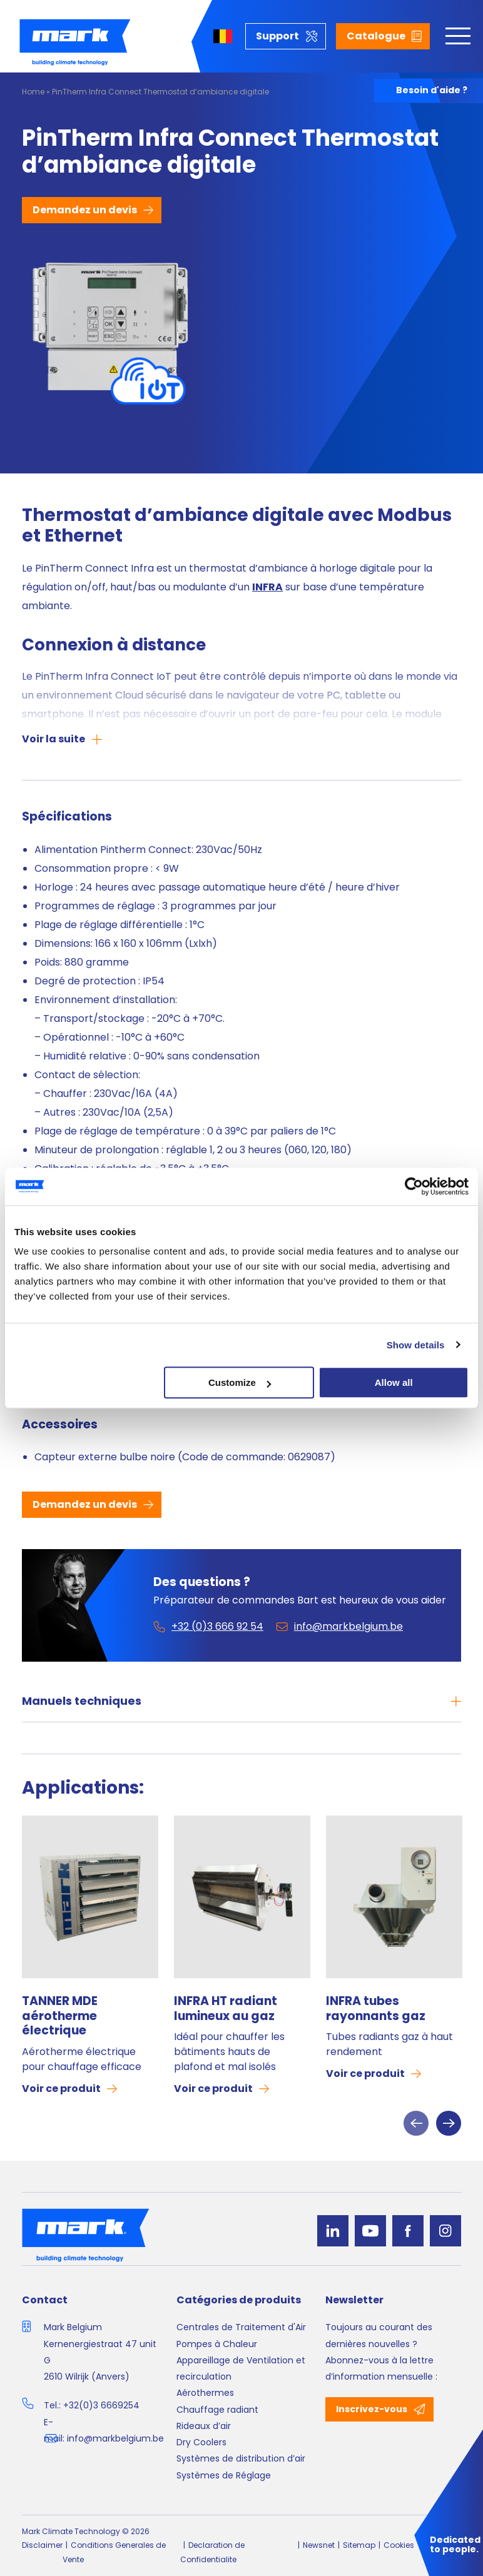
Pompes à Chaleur (216, 2344)
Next (448, 2123)
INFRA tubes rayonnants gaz (375, 2009)
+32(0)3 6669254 (101, 2405)
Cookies (399, 2545)
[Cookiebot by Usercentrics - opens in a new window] (414, 1186)
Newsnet (319, 2545)
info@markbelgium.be (115, 2438)
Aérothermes (205, 2393)
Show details (416, 1345)
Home (33, 91)
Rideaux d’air (203, 2426)
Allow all (394, 1382)
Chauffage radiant (217, 2409)
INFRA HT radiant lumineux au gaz (225, 2009)
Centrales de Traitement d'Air (241, 2327)
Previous (416, 2123)
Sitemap (359, 2545)
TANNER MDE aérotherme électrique (60, 2016)
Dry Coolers (201, 2442)
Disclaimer (42, 2545)
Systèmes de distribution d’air (240, 2458)
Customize (239, 1382)
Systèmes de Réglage (223, 2475)
